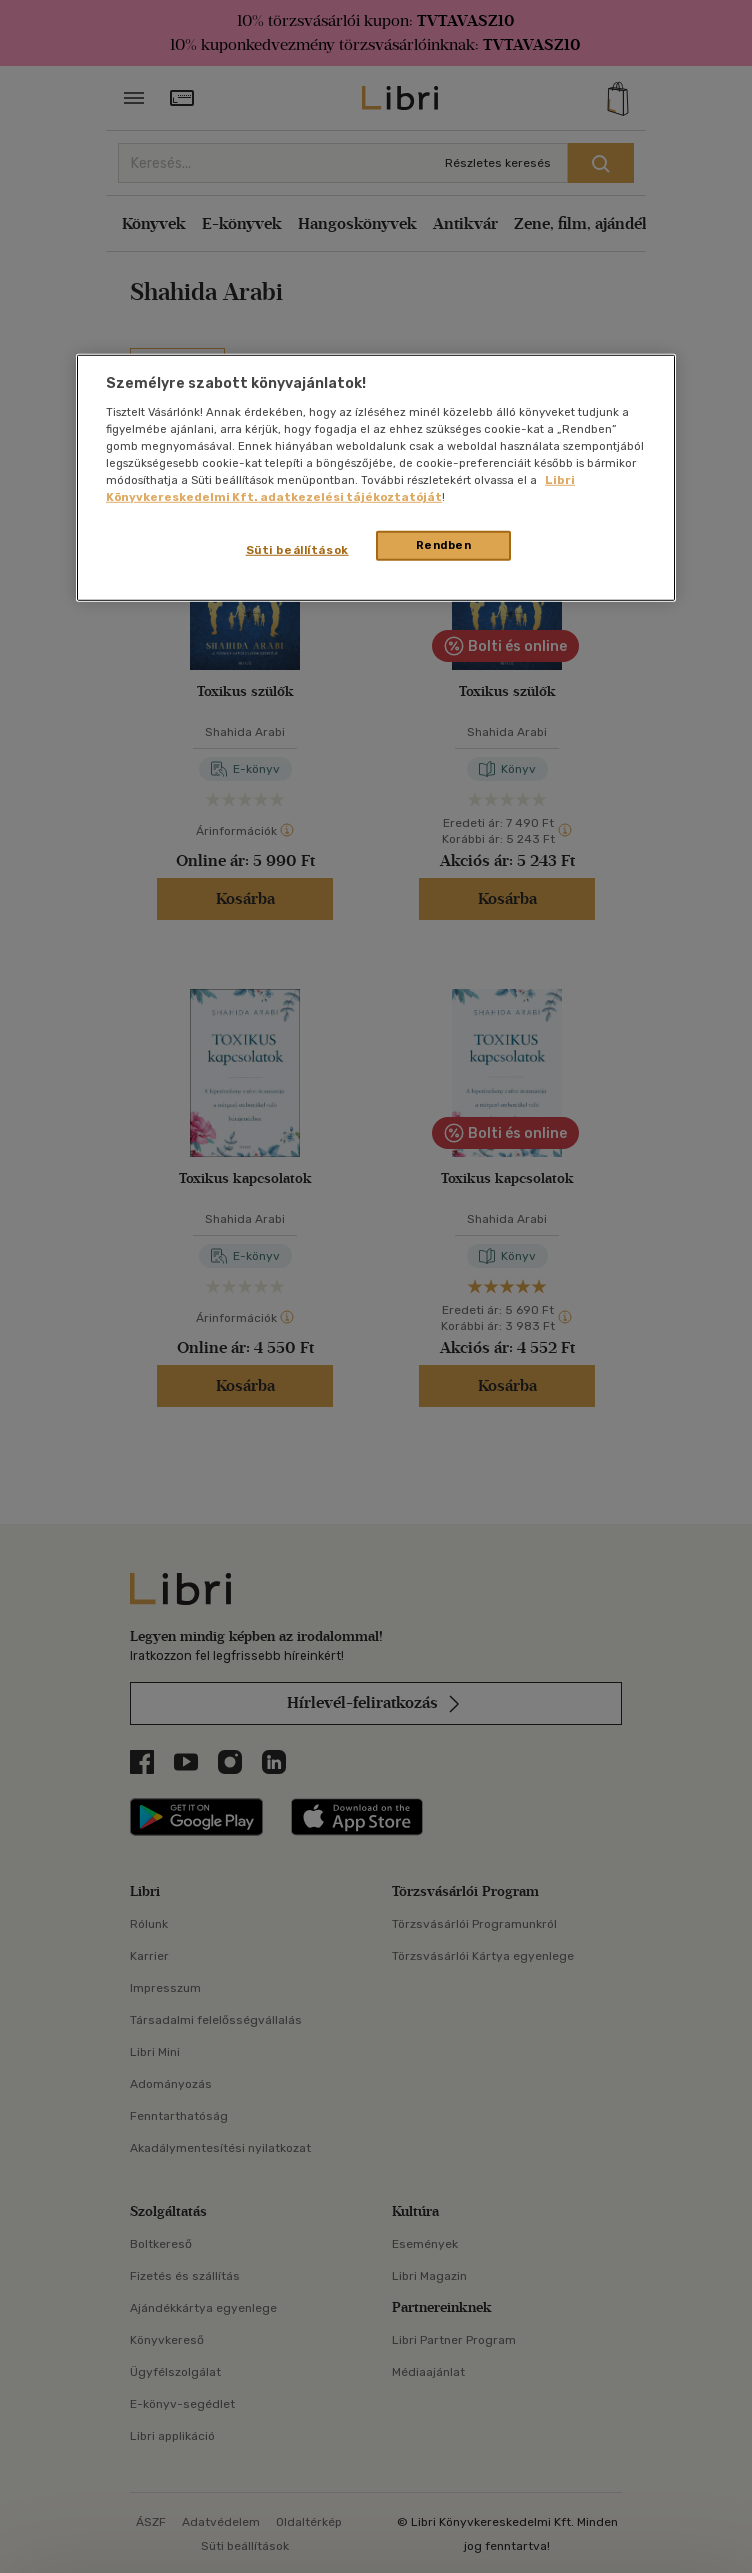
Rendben (444, 545)
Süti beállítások (297, 550)
